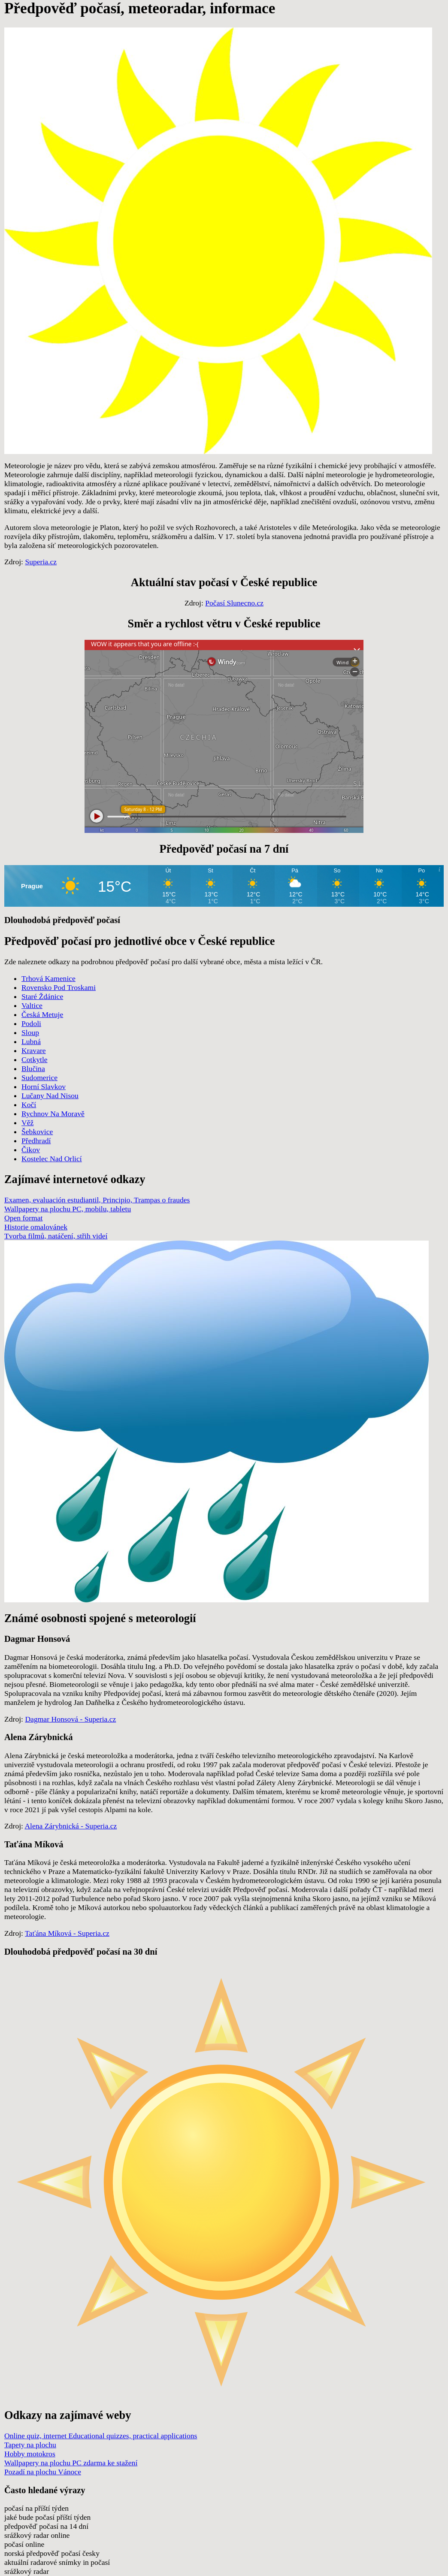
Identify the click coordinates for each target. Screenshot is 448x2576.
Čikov (30, 1149)
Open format (23, 1218)
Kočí (28, 1104)
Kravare (33, 1050)
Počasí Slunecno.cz (234, 603)
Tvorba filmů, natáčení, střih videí (55, 1236)
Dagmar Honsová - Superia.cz (70, 1719)
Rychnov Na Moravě (53, 1113)
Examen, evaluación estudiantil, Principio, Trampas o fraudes (97, 1200)
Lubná (31, 1041)
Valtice (31, 1005)
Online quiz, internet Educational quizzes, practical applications (100, 2435)
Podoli (31, 1023)
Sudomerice (39, 1077)
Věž (27, 1122)
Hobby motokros (29, 2453)
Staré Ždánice (42, 996)
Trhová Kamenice (48, 978)
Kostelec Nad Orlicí (51, 1158)
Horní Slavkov (43, 1086)
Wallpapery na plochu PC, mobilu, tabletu (67, 1209)
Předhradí (36, 1140)
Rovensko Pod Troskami (58, 987)
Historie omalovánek (35, 1227)
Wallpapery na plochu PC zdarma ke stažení (70, 2462)
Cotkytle (34, 1059)
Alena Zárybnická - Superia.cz (70, 1826)
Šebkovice (37, 1131)
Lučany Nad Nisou (50, 1095)
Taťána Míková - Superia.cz (67, 1933)
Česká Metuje (42, 1014)
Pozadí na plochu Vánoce (42, 2471)
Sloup (30, 1032)
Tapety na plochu (30, 2444)
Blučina (33, 1068)
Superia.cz (41, 561)
